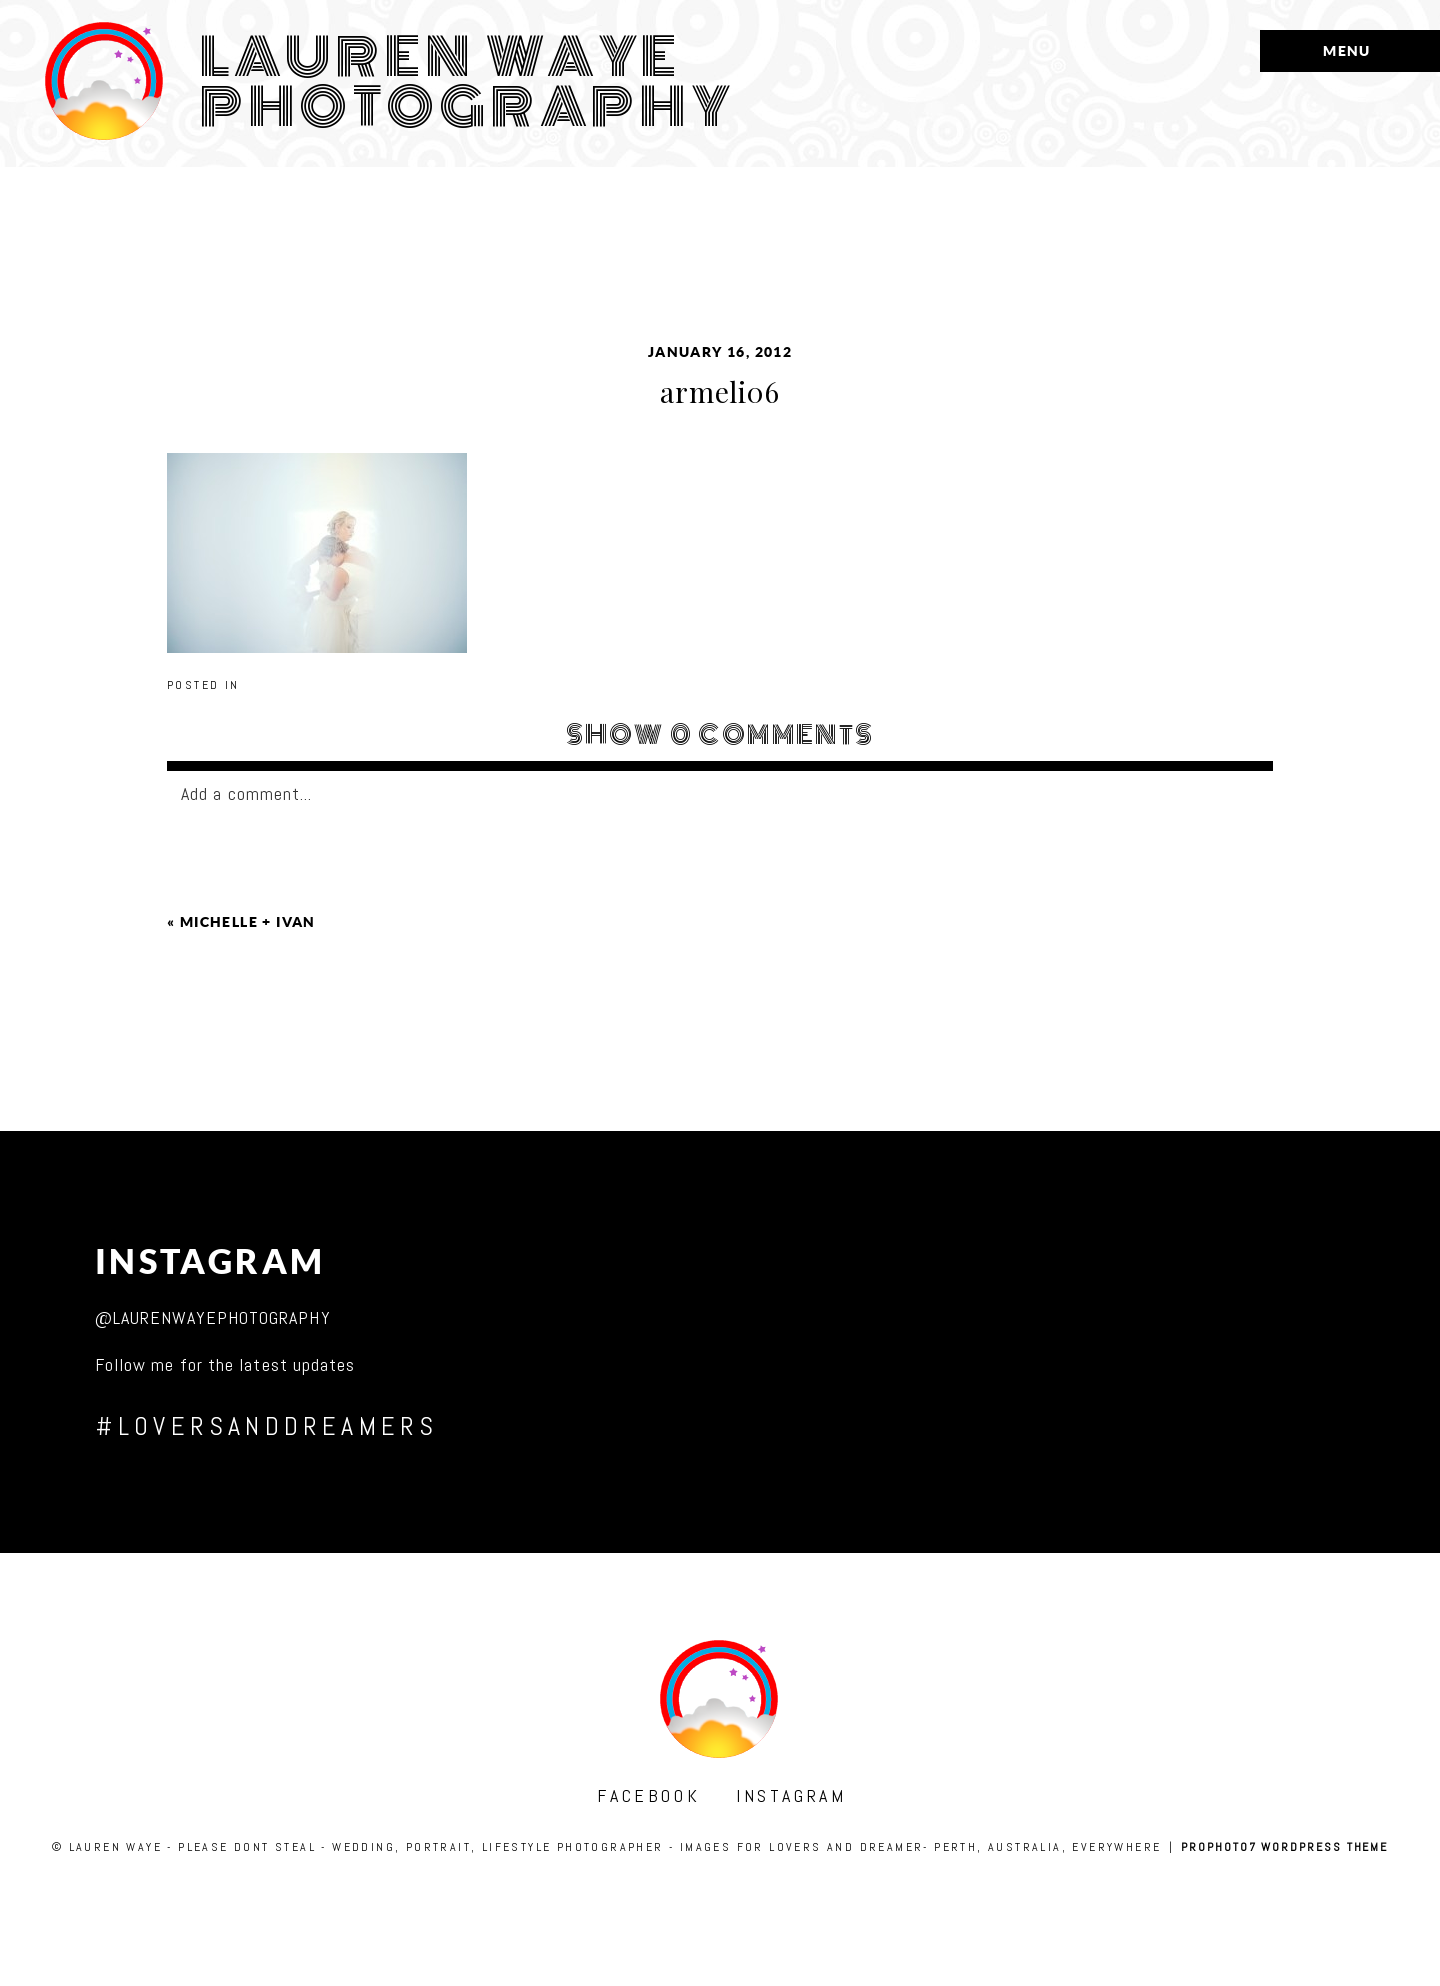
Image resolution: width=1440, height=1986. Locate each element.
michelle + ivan (248, 922)
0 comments (720, 735)
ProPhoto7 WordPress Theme (1284, 1847)
